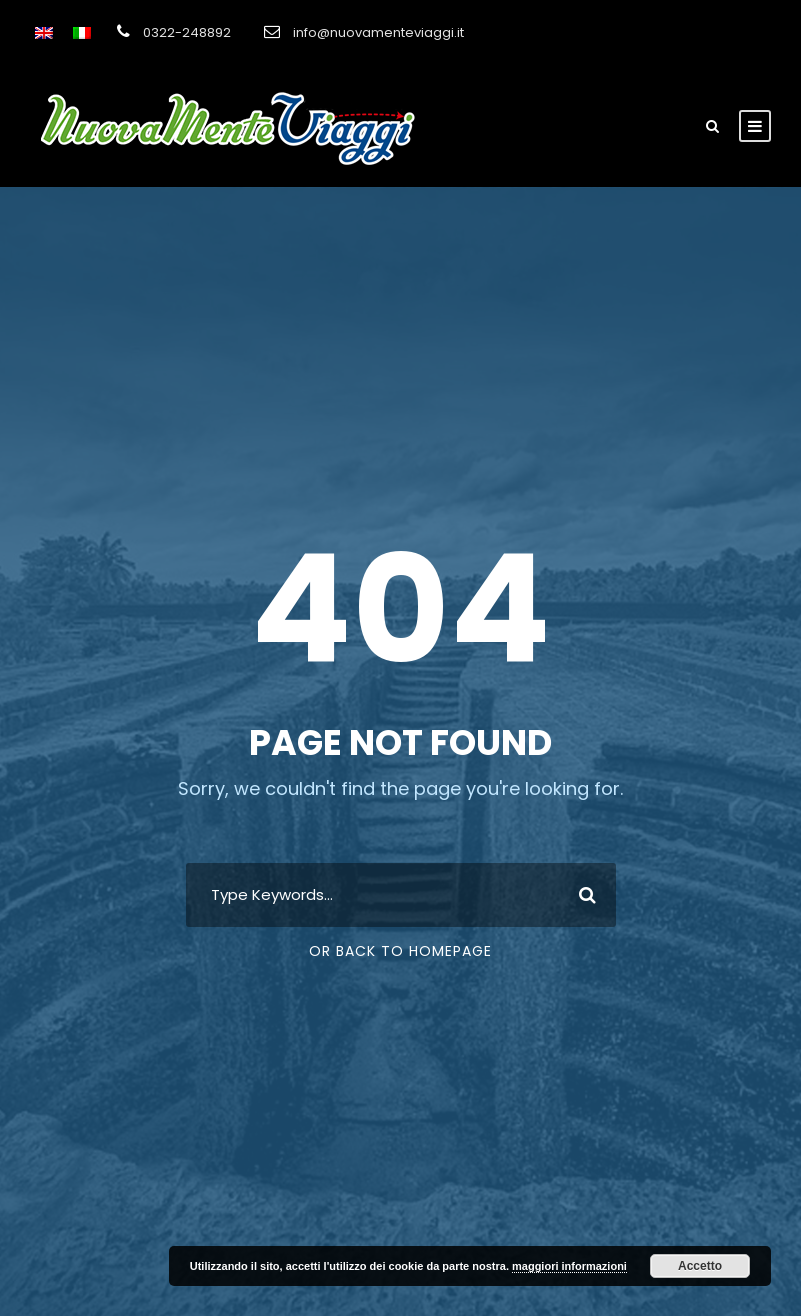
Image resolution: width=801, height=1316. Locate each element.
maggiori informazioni (569, 1266)
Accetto (700, 1266)
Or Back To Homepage (400, 951)
